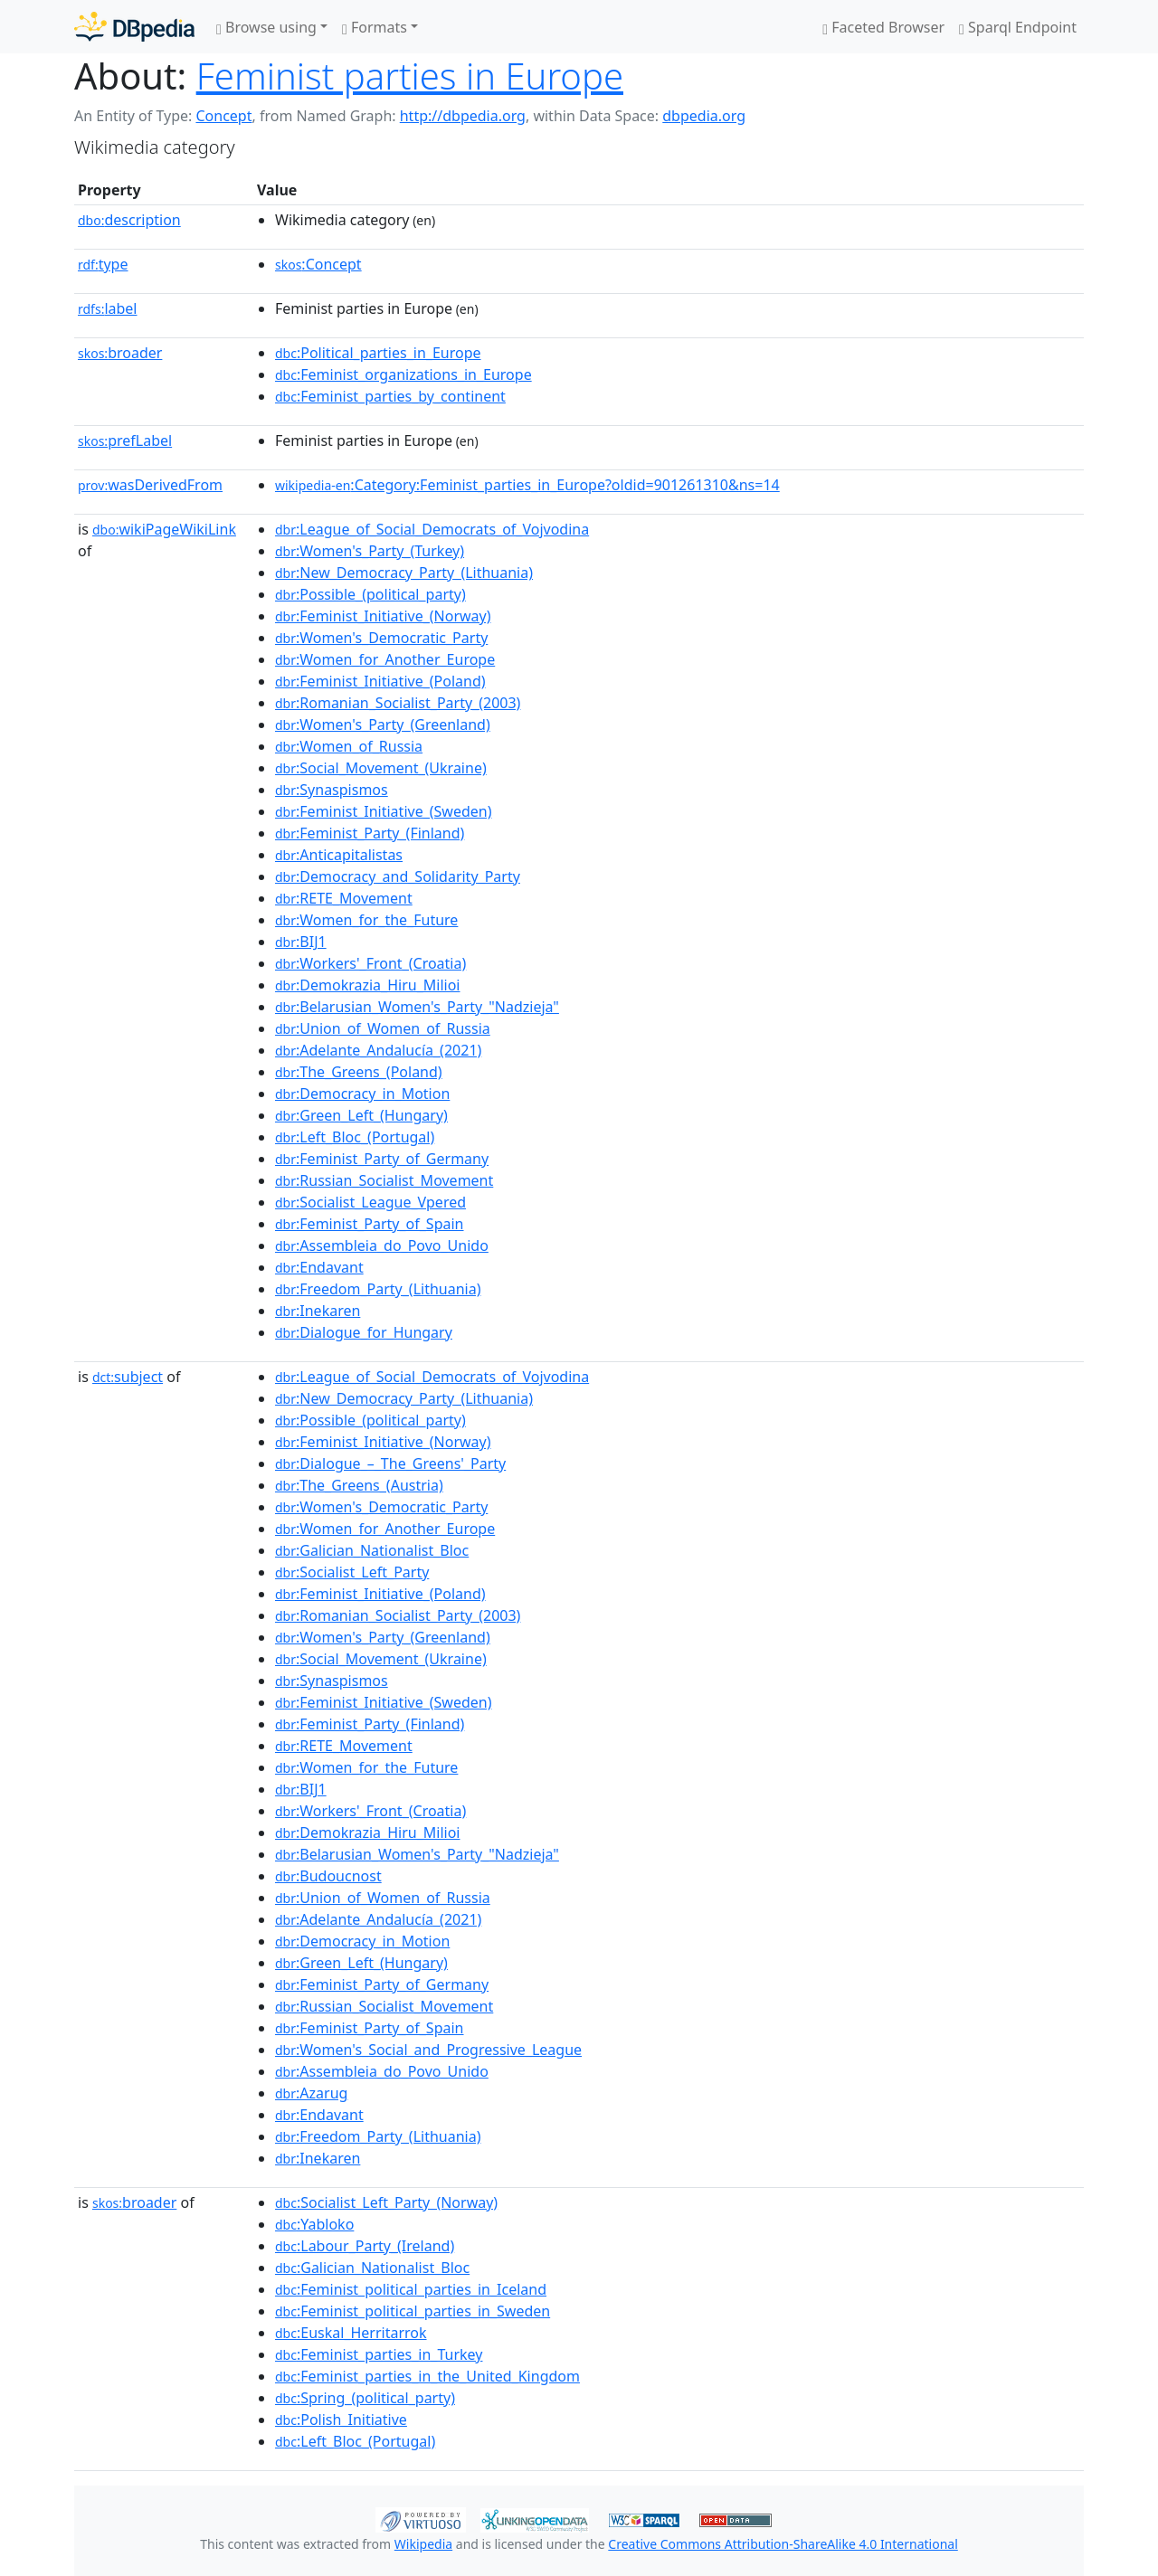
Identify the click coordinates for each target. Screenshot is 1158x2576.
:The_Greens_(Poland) (358, 1072)
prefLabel (125, 440)
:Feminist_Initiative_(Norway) (383, 616)
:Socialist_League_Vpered (370, 1202)
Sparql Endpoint (1018, 27)
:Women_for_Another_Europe (385, 659)
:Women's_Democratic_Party (381, 638)
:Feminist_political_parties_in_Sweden (412, 2311)
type (103, 264)
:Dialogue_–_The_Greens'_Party (390, 1463)
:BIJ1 (301, 942)
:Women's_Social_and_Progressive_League (428, 2050)
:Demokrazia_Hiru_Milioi (367, 985)
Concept (223, 116)
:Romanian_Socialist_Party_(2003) (397, 703)
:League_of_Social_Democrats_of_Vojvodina (432, 529)
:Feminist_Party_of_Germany (382, 1159)
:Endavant (319, 1267)
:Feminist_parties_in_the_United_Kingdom (427, 2376)
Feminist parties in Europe (409, 75)
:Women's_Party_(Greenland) (382, 724)
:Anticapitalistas (339, 855)
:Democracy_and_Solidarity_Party (397, 876)
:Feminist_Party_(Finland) (369, 833)
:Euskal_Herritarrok (351, 2333)
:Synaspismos (331, 790)
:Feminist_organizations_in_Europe (403, 374)
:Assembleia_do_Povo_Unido (382, 1245)
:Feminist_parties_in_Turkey (378, 2354)
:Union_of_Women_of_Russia (382, 1028)
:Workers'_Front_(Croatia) (370, 963)
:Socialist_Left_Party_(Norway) (386, 2202)
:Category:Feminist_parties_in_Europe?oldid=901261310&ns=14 (527, 485)
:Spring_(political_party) (365, 2398)
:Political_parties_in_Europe (378, 353)
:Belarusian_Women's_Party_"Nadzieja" (417, 1007)
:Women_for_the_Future (366, 920)
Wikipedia (423, 2543)
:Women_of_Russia (348, 746)
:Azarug (311, 2093)
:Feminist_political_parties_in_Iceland (410, 2289)
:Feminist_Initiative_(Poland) (380, 681)
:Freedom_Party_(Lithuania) (377, 1289)
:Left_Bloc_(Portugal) (354, 1137)
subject (127, 1377)
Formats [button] (374, 27)
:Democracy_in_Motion (362, 1093)
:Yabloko (314, 2224)
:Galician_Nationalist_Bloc (372, 1550)
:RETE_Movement (344, 898)
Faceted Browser (883, 27)
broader (120, 353)
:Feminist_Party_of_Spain (369, 1224)
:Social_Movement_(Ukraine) (381, 768)
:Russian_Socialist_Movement (384, 1180)
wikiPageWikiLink (164, 529)
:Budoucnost (328, 1876)
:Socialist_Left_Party (352, 1572)
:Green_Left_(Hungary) (361, 1115)
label (108, 308)
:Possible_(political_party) (370, 594)
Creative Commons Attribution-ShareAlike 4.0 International (782, 2543)
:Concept (318, 264)
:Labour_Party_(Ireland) (364, 2246)
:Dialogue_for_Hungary (363, 1332)
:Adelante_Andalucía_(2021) (378, 1050)
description (129, 220)
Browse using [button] (266, 27)
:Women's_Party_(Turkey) (369, 551)
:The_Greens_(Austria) (359, 1485)
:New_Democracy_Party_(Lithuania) (404, 572)
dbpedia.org (703, 116)
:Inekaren (317, 1311)
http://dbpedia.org (463, 116)
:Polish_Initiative (341, 2419)
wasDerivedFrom (150, 485)
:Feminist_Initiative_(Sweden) (383, 811)
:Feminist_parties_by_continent (390, 396)
